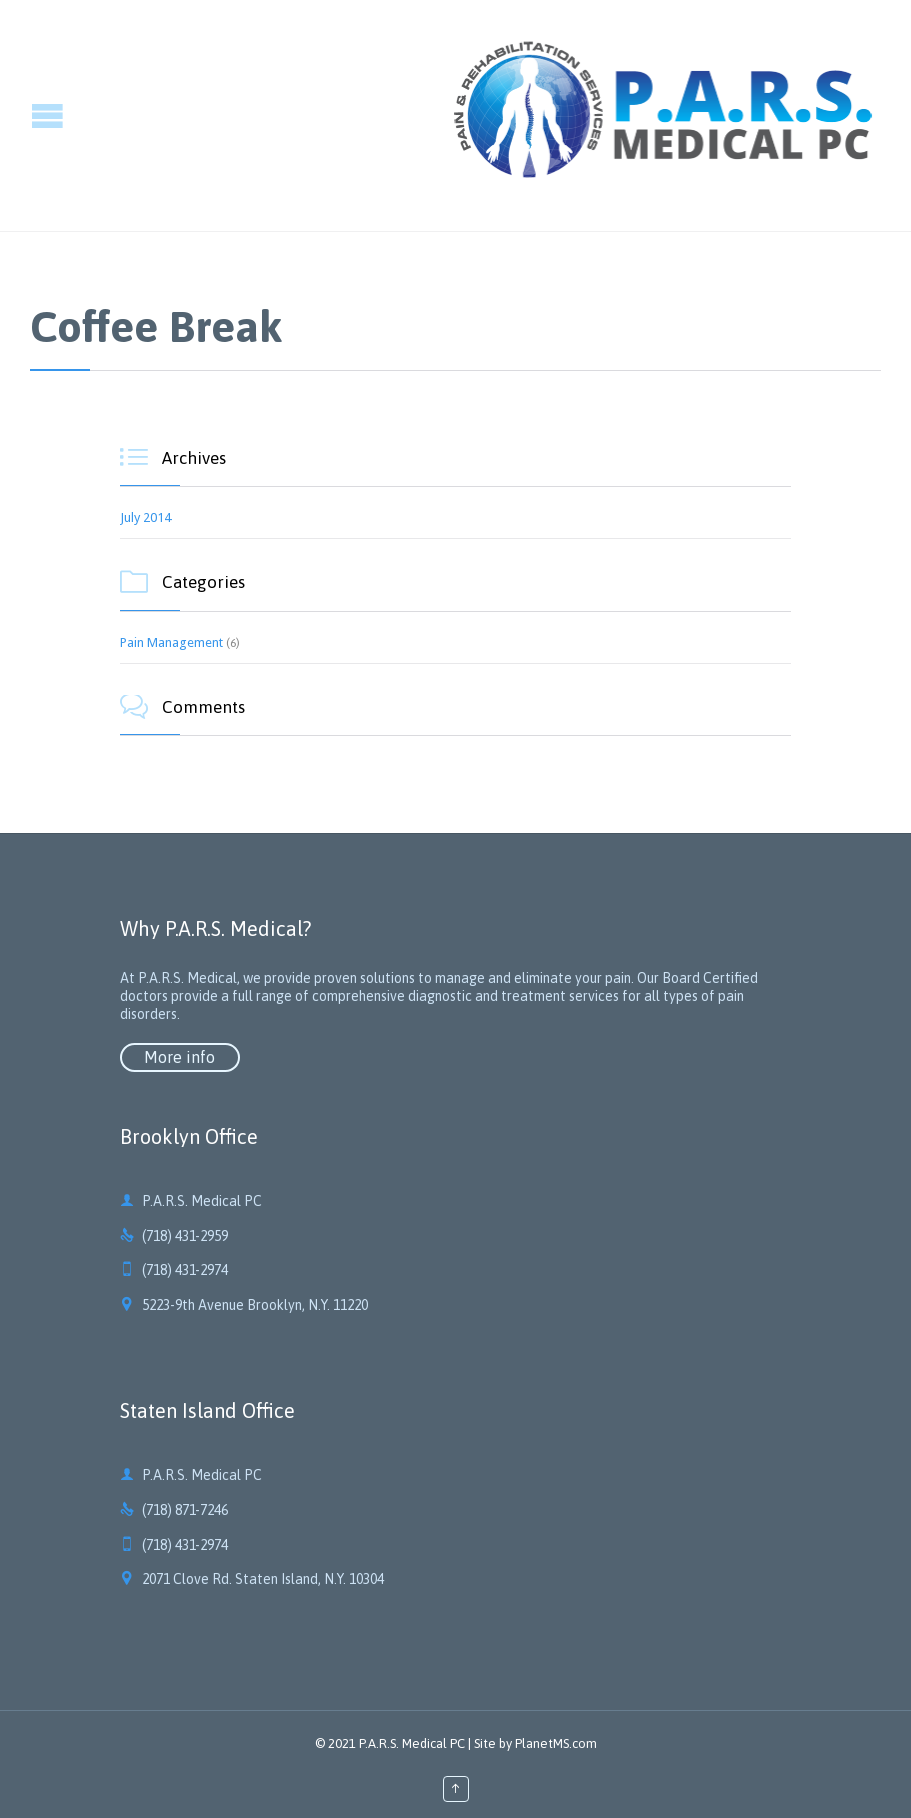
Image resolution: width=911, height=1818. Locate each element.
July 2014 (145, 517)
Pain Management (171, 642)
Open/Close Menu (17, 115)
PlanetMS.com (556, 1743)
